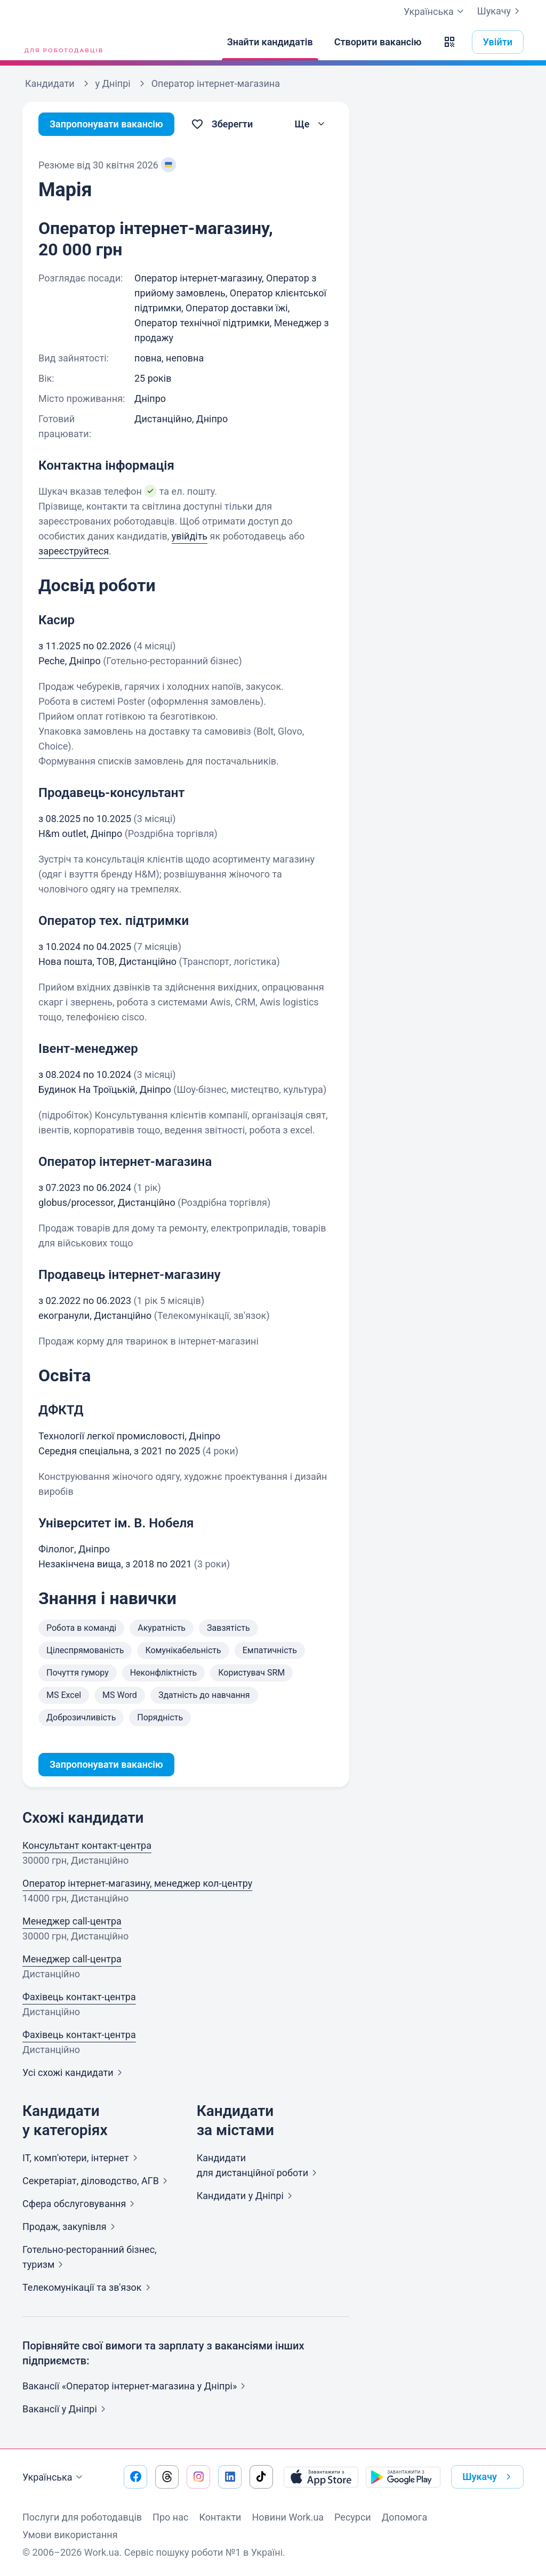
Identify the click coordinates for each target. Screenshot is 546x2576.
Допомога (404, 2517)
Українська (53, 2477)
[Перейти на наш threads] (167, 2477)
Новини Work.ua (288, 2517)
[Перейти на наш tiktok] (261, 2477)
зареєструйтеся (73, 551)
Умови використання (70, 2534)
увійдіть (189, 536)
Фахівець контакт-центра (79, 1996)
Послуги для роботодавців (82, 2517)
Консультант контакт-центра (86, 1845)
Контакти (220, 2517)
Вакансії (66, 2408)
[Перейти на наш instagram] (198, 2477)
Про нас (170, 2517)
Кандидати (246, 2195)
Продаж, (70, 2226)
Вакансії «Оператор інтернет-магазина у (136, 2386)
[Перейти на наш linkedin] (230, 2477)
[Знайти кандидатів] (270, 42)
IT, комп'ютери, (82, 2157)
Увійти (498, 41)
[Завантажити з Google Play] (403, 2477)
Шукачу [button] (488, 2476)
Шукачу (500, 11)
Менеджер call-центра (72, 1921)
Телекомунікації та (88, 2287)
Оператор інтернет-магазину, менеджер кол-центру (137, 1883)
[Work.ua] (62, 42)
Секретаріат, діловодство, (97, 2180)
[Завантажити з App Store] (321, 2477)
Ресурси (352, 2517)
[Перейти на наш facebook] (135, 2477)
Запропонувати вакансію (106, 124)
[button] (449, 42)
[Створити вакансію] (378, 42)
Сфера (80, 2203)
